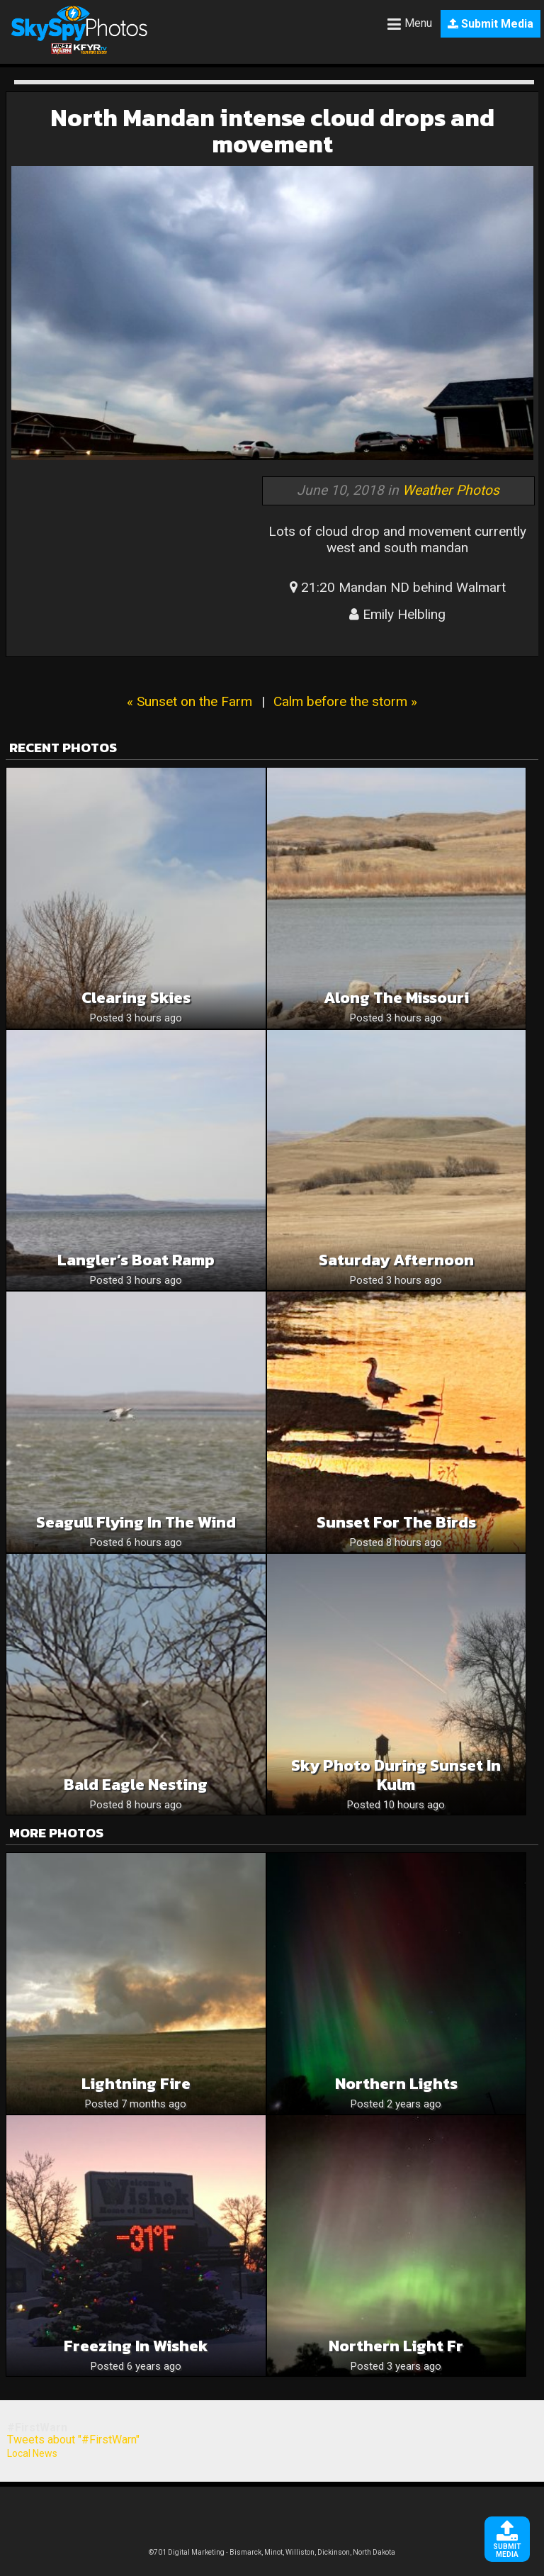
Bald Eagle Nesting (136, 1784)
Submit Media (490, 23)
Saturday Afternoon (396, 1260)
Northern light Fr (396, 2346)
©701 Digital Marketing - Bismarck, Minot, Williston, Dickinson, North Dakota (272, 2552)
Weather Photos (450, 490)
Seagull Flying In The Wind (136, 1522)
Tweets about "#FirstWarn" (73, 2439)
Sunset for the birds (396, 1522)
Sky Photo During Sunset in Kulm (396, 1775)
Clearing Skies (136, 997)
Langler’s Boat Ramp (136, 1260)
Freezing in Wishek (136, 2346)
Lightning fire (136, 2083)
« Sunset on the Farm (189, 701)
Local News (32, 2453)
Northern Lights (396, 2083)
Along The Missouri (396, 997)
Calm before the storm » (345, 701)
